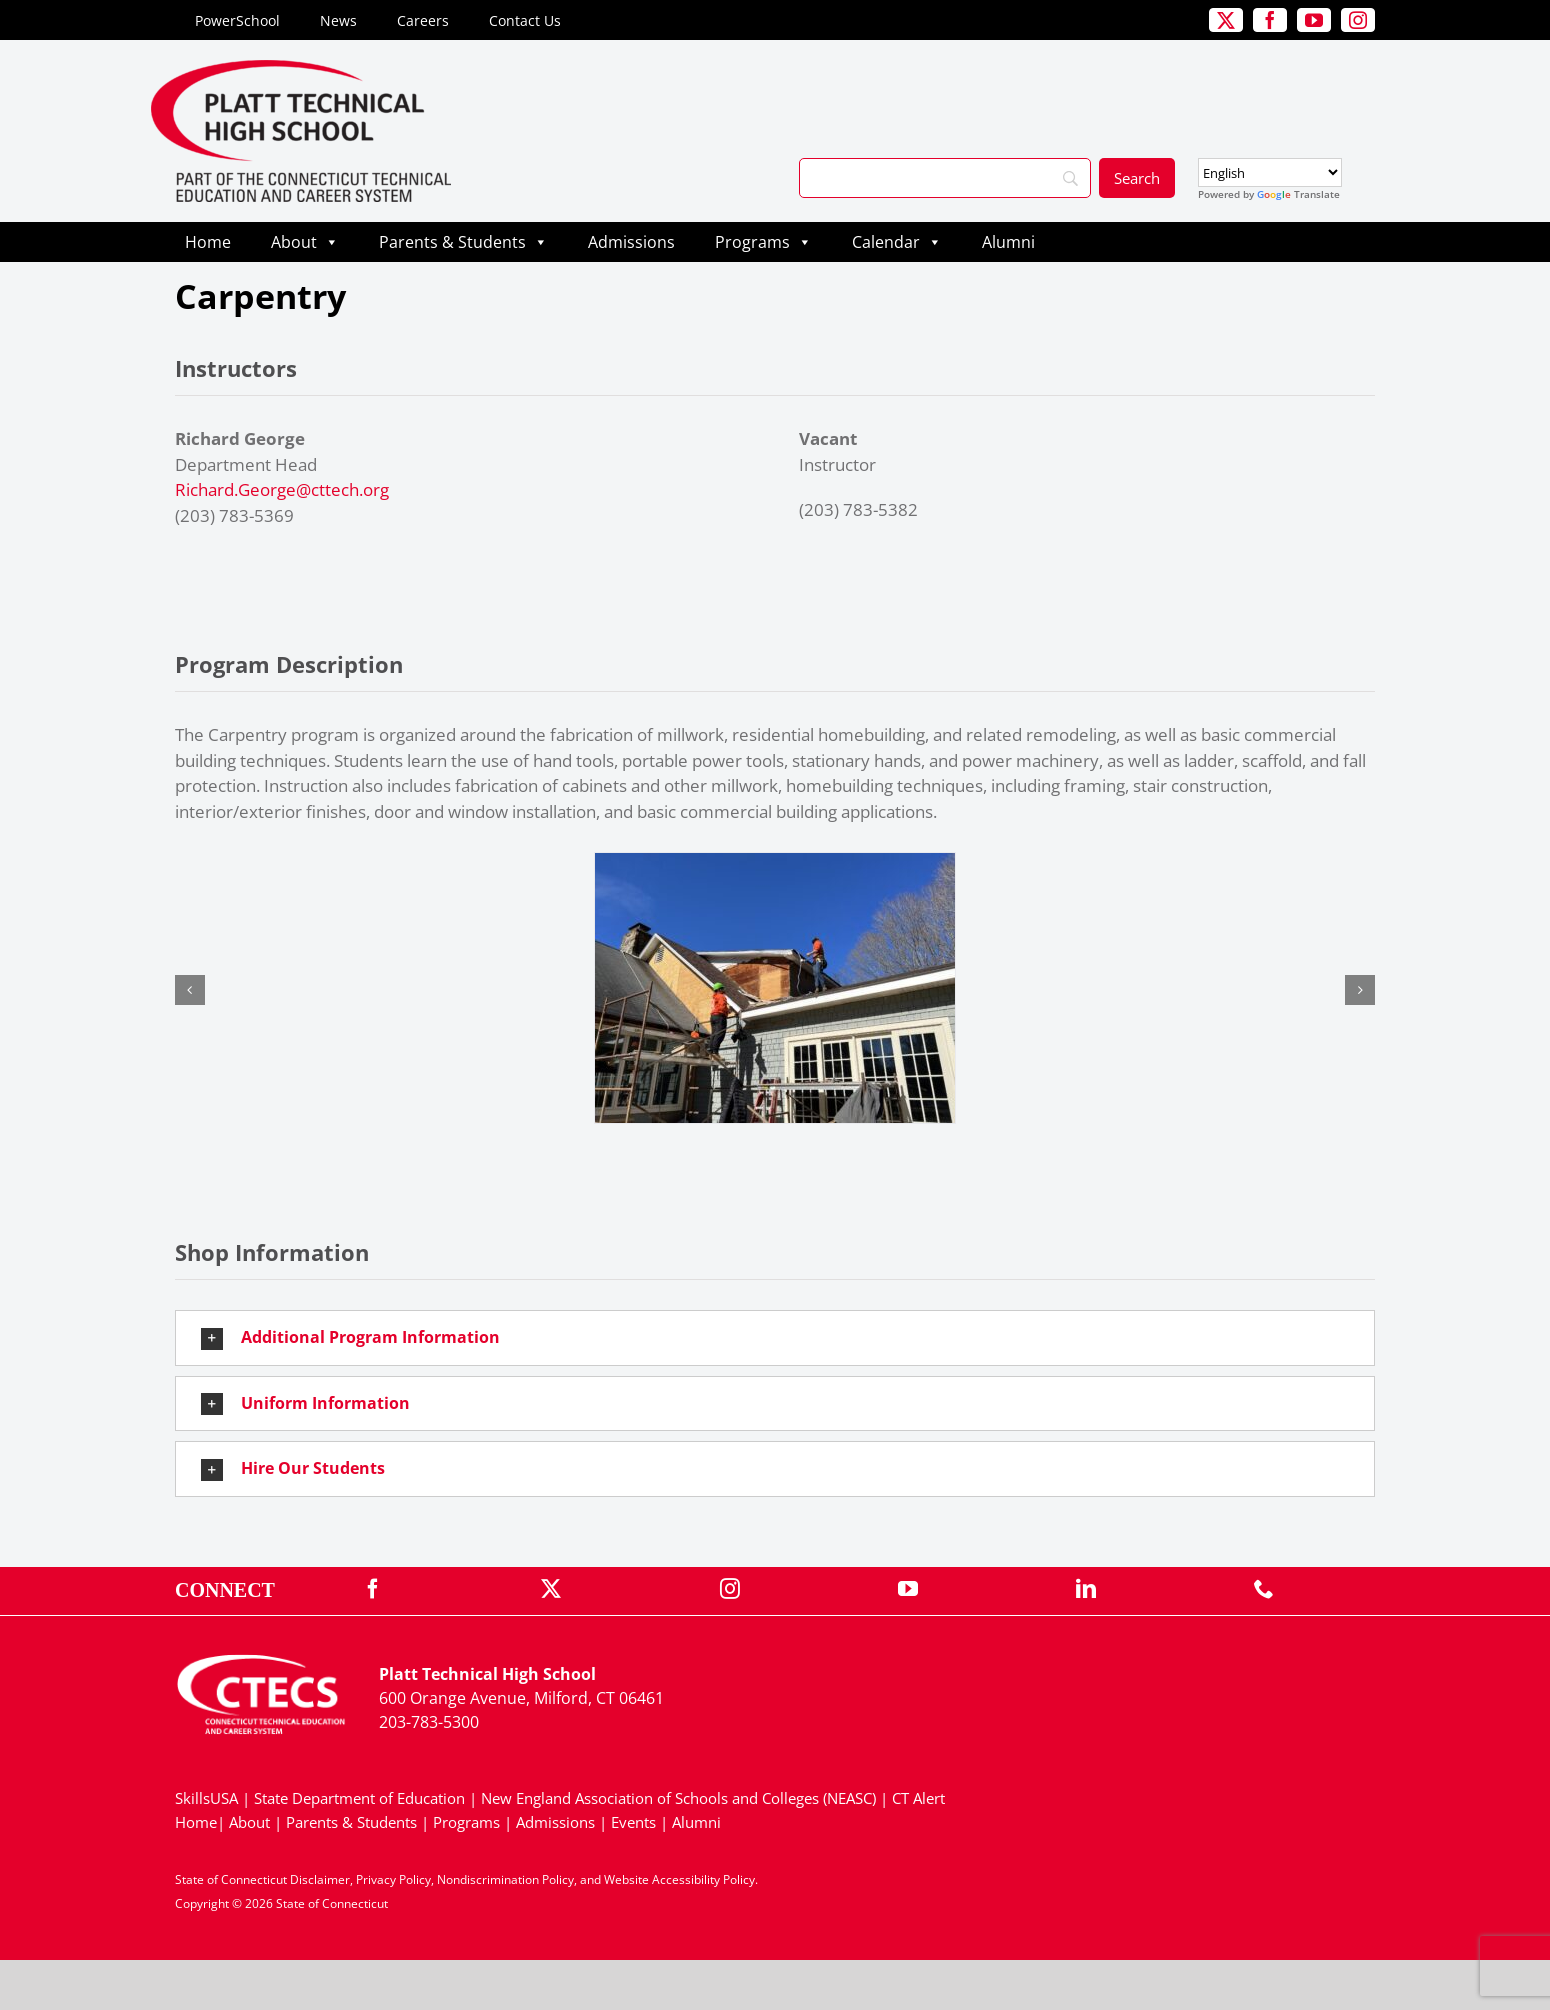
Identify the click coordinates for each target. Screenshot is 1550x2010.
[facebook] (1270, 20)
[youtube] (1314, 20)
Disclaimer (320, 1879)
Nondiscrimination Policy (505, 1879)
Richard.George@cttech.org (282, 489)
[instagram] (1358, 20)
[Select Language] (1270, 172)
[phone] (1264, 1589)
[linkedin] (1086, 1589)
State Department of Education (359, 1798)
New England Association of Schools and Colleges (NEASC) (678, 1798)
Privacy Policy (393, 1879)
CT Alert (918, 1798)
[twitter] (1226, 20)
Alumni (1008, 242)
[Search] (945, 178)
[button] (190, 990)
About (305, 242)
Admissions (631, 242)
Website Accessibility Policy (679, 1879)
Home (208, 242)
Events (633, 1822)
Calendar (897, 242)
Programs (763, 242)
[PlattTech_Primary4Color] (301, 68)
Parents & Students (463, 242)
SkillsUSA (208, 1798)
